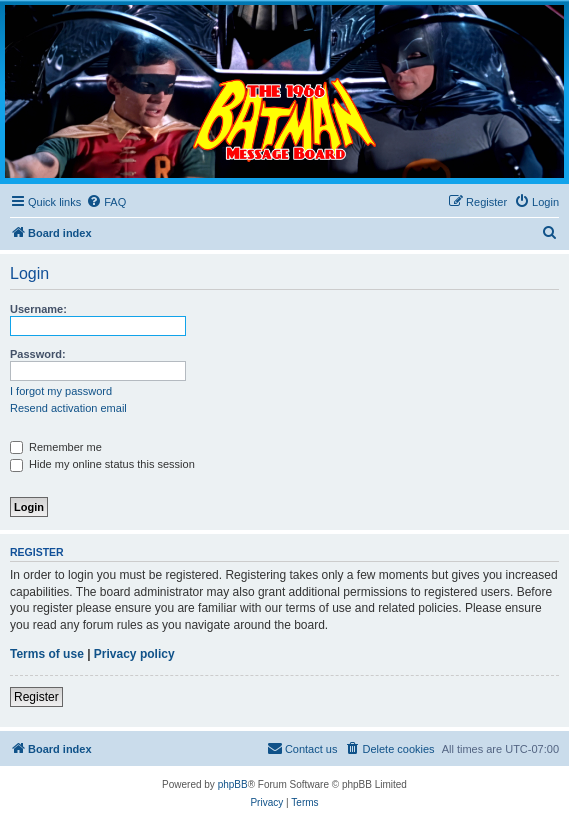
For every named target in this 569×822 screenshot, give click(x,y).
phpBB (233, 784)
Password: (38, 354)
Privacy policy (134, 654)
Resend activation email (68, 408)
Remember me (56, 447)
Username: (38, 309)
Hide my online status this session (102, 464)
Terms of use (47, 654)
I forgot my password (61, 391)
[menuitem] (106, 202)
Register (36, 697)
